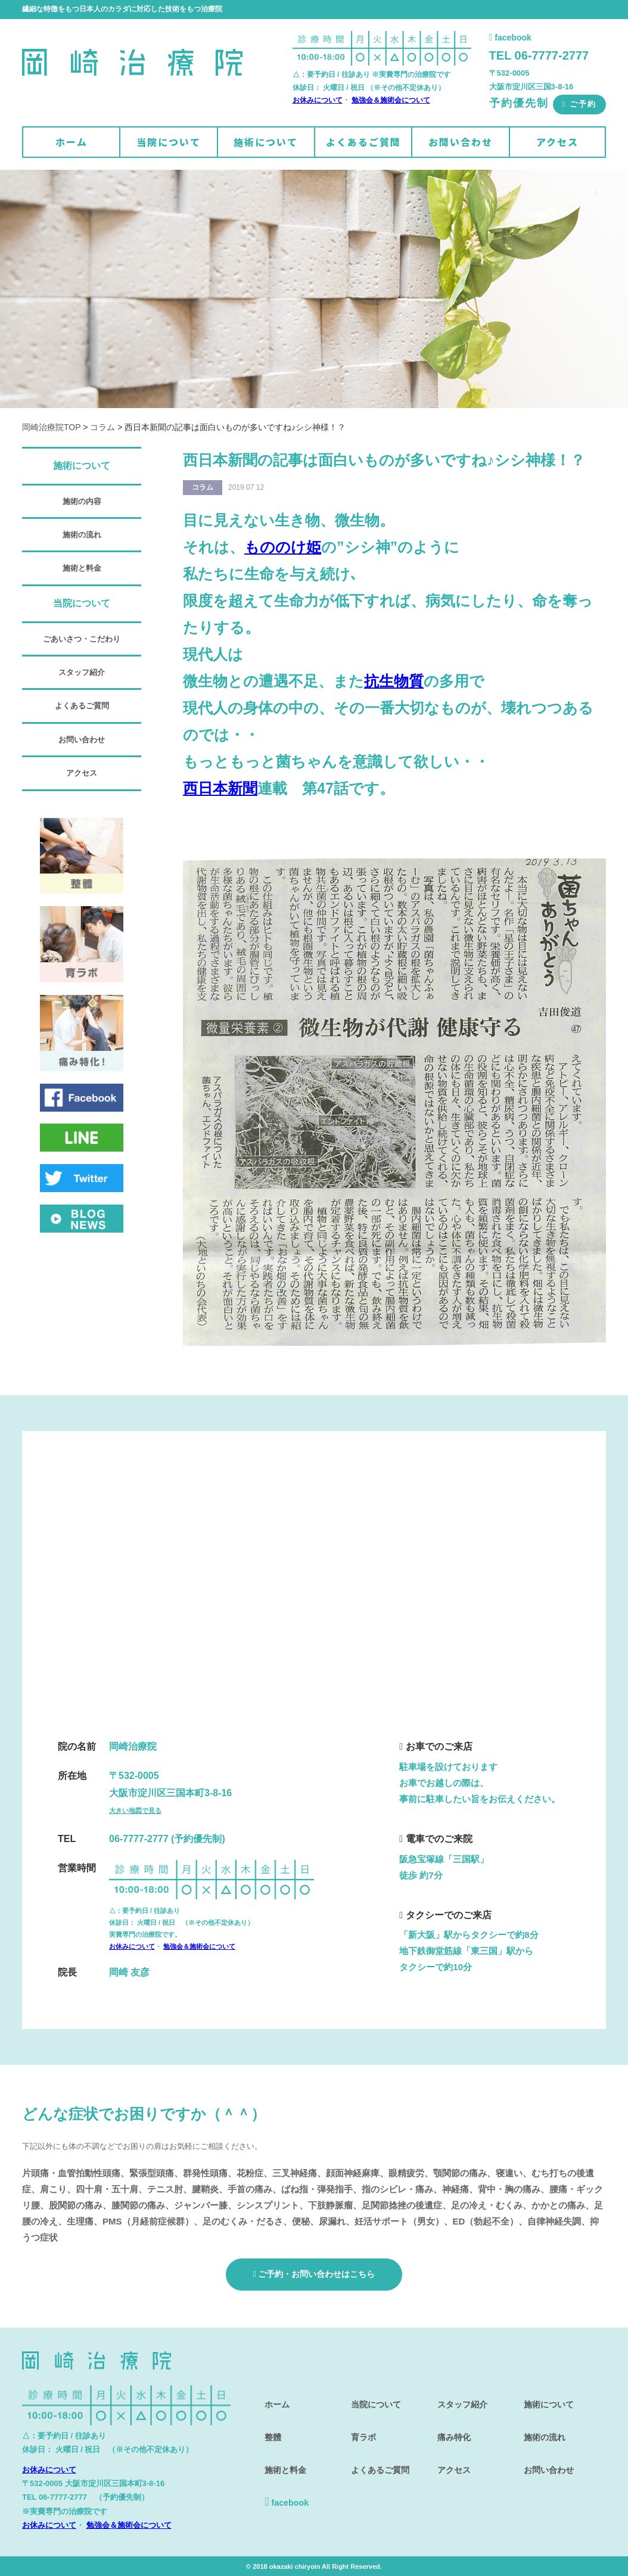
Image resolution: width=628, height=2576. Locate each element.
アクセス (557, 142)
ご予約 (579, 103)
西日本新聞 (220, 788)
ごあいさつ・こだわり (81, 638)
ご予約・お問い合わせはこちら (314, 2273)
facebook (510, 37)
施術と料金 (82, 568)
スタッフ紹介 (81, 672)
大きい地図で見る (135, 1810)
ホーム (71, 142)
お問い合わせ (460, 142)
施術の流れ (82, 534)
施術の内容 (82, 501)
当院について (168, 142)
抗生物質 (394, 681)
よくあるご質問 (363, 142)
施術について (266, 142)
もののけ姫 (282, 547)
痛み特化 (451, 2425)
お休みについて (318, 100)
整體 (269, 2425)
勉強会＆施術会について (391, 100)
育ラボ (360, 2425)
